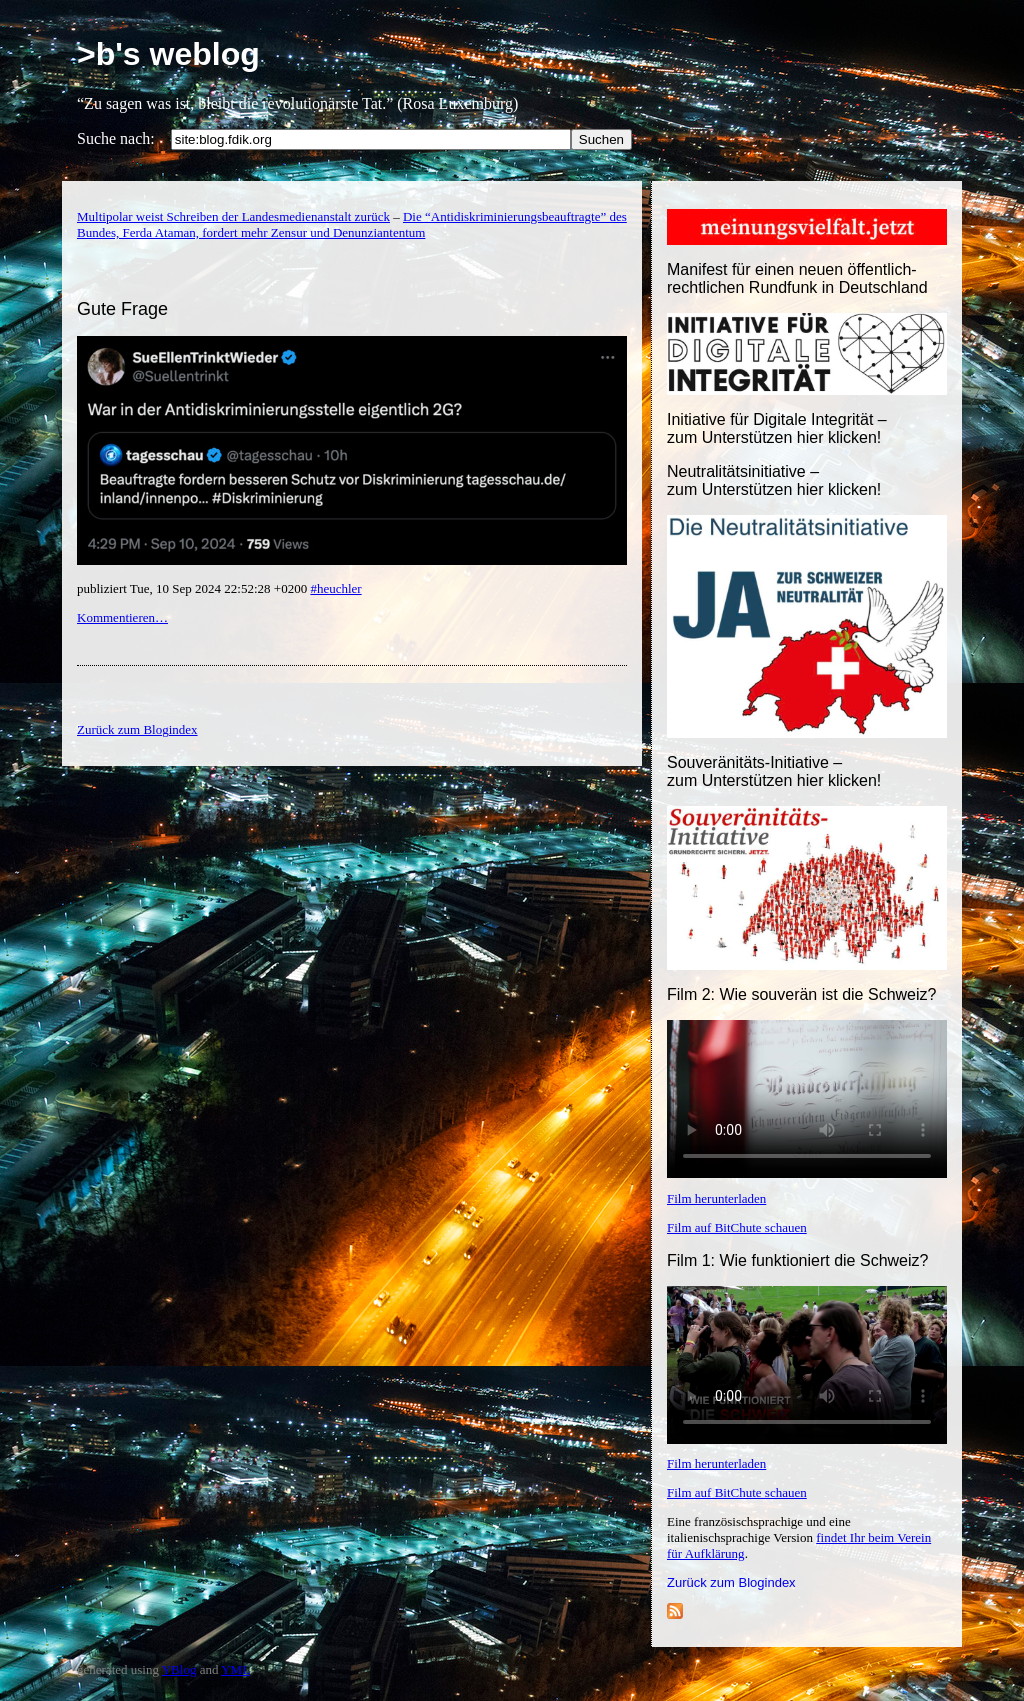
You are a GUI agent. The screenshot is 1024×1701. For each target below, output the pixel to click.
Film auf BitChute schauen (737, 1227)
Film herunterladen (716, 1198)
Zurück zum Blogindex (731, 1582)
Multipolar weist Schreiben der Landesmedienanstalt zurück (233, 216)
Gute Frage (122, 309)
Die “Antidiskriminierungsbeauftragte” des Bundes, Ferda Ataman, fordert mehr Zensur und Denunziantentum (352, 224)
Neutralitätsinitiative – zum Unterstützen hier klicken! (774, 480)
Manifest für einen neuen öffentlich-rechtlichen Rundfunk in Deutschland (797, 278)
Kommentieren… (122, 617)
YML (235, 1669)
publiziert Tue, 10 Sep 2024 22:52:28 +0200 (193, 588)
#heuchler (335, 588)
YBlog (179, 1669)
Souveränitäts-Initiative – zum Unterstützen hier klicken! (774, 771)
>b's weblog (168, 54)
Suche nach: (116, 138)
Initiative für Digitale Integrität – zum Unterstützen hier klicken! (777, 428)
